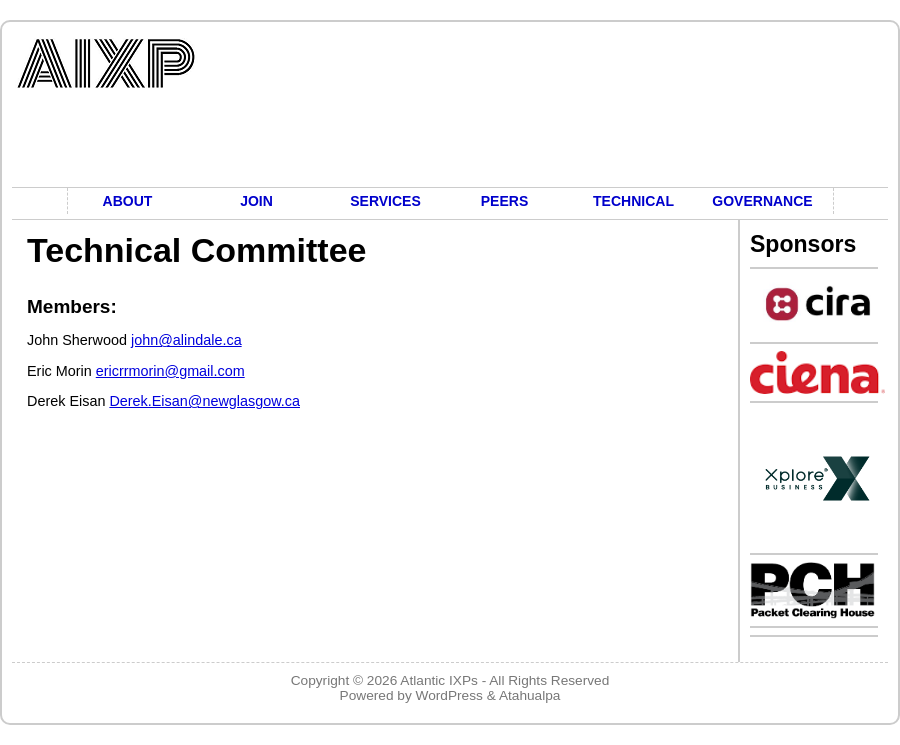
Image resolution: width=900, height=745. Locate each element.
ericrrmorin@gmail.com (170, 371)
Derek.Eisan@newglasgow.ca (204, 401)
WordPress (449, 695)
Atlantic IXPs (439, 680)
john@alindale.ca (186, 340)
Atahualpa (530, 695)
